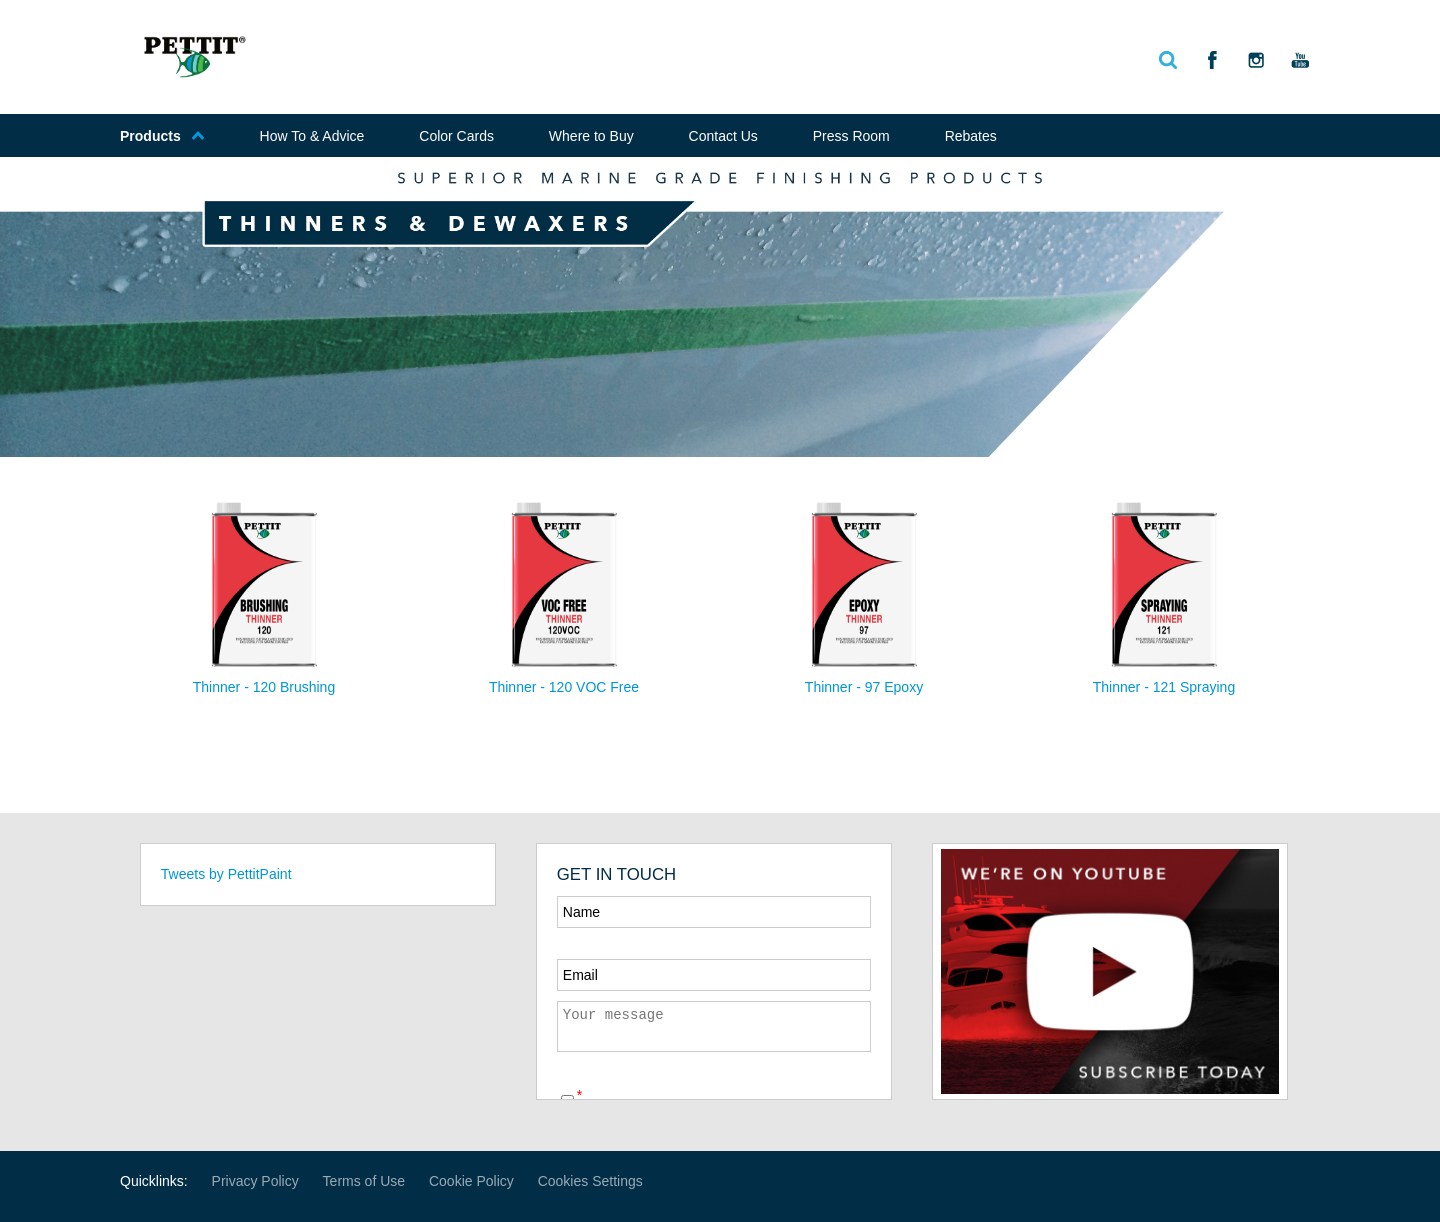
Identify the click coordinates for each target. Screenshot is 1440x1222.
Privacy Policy (255, 1181)
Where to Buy (591, 136)
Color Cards (456, 136)
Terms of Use (364, 1181)
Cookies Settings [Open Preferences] (590, 1181)
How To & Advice (312, 136)
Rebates (971, 136)
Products (162, 136)
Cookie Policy (471, 1181)
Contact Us (723, 136)
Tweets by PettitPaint (226, 874)
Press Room (851, 136)
